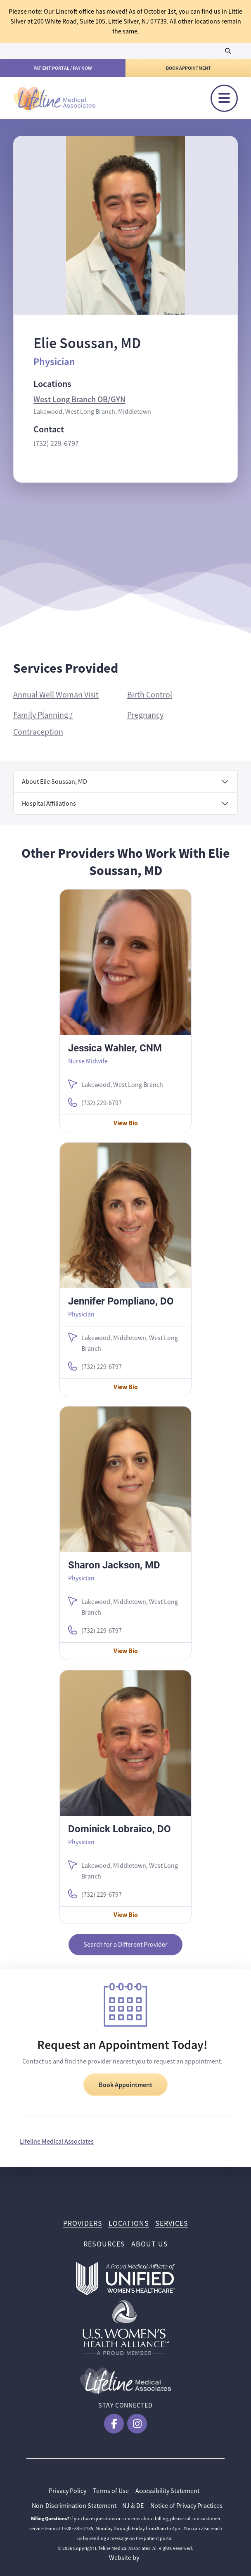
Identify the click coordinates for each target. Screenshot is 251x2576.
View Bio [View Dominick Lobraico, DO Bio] (126, 1914)
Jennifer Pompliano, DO (121, 1300)
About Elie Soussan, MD (54, 782)
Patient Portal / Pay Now (62, 68)
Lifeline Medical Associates (57, 2141)
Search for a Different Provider (125, 1944)
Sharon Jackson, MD (114, 1564)
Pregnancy (145, 715)
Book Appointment (188, 68)
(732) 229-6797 (56, 443)
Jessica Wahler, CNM (115, 1047)
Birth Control (149, 695)
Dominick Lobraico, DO (119, 1828)
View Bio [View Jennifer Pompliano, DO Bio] (126, 1387)
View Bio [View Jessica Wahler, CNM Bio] (126, 1123)
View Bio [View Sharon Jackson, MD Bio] (126, 1650)
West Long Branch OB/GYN (79, 399)
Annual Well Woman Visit (56, 695)
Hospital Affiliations (49, 803)
